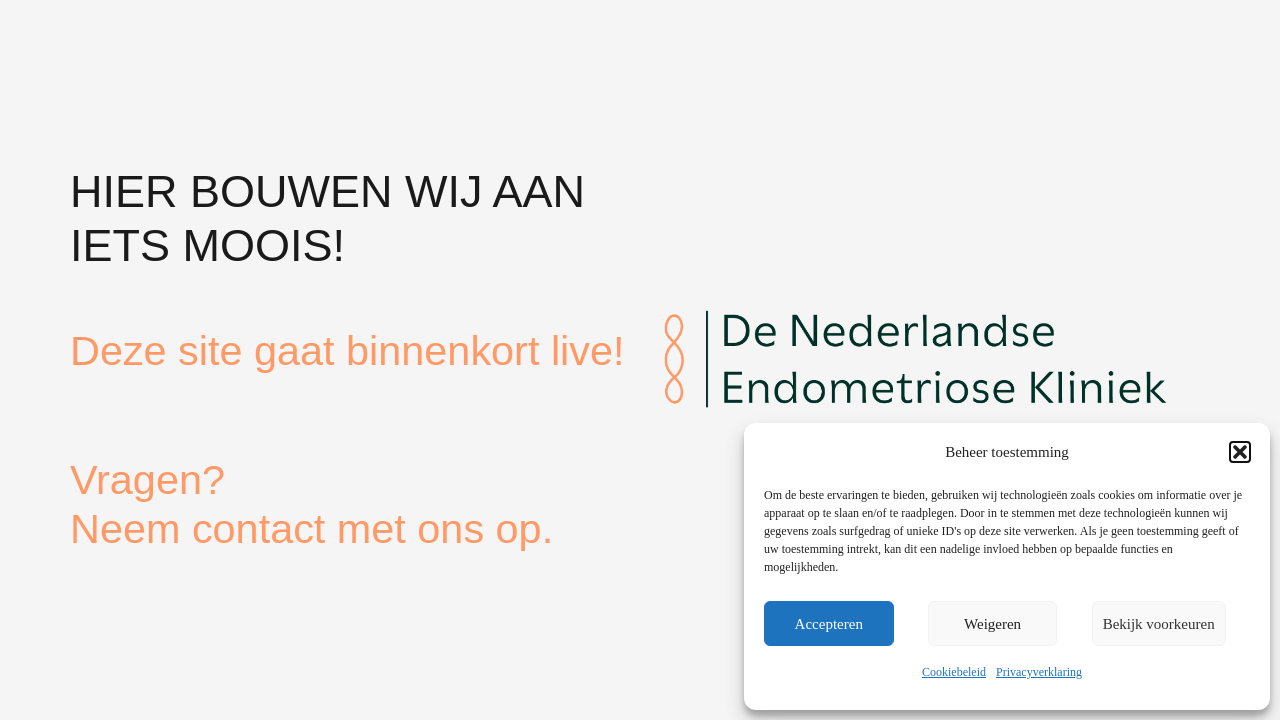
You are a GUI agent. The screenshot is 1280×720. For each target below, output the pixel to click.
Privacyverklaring (1039, 672)
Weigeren (992, 624)
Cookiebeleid (954, 672)
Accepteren (829, 624)
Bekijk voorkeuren (1159, 624)
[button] (1240, 452)
